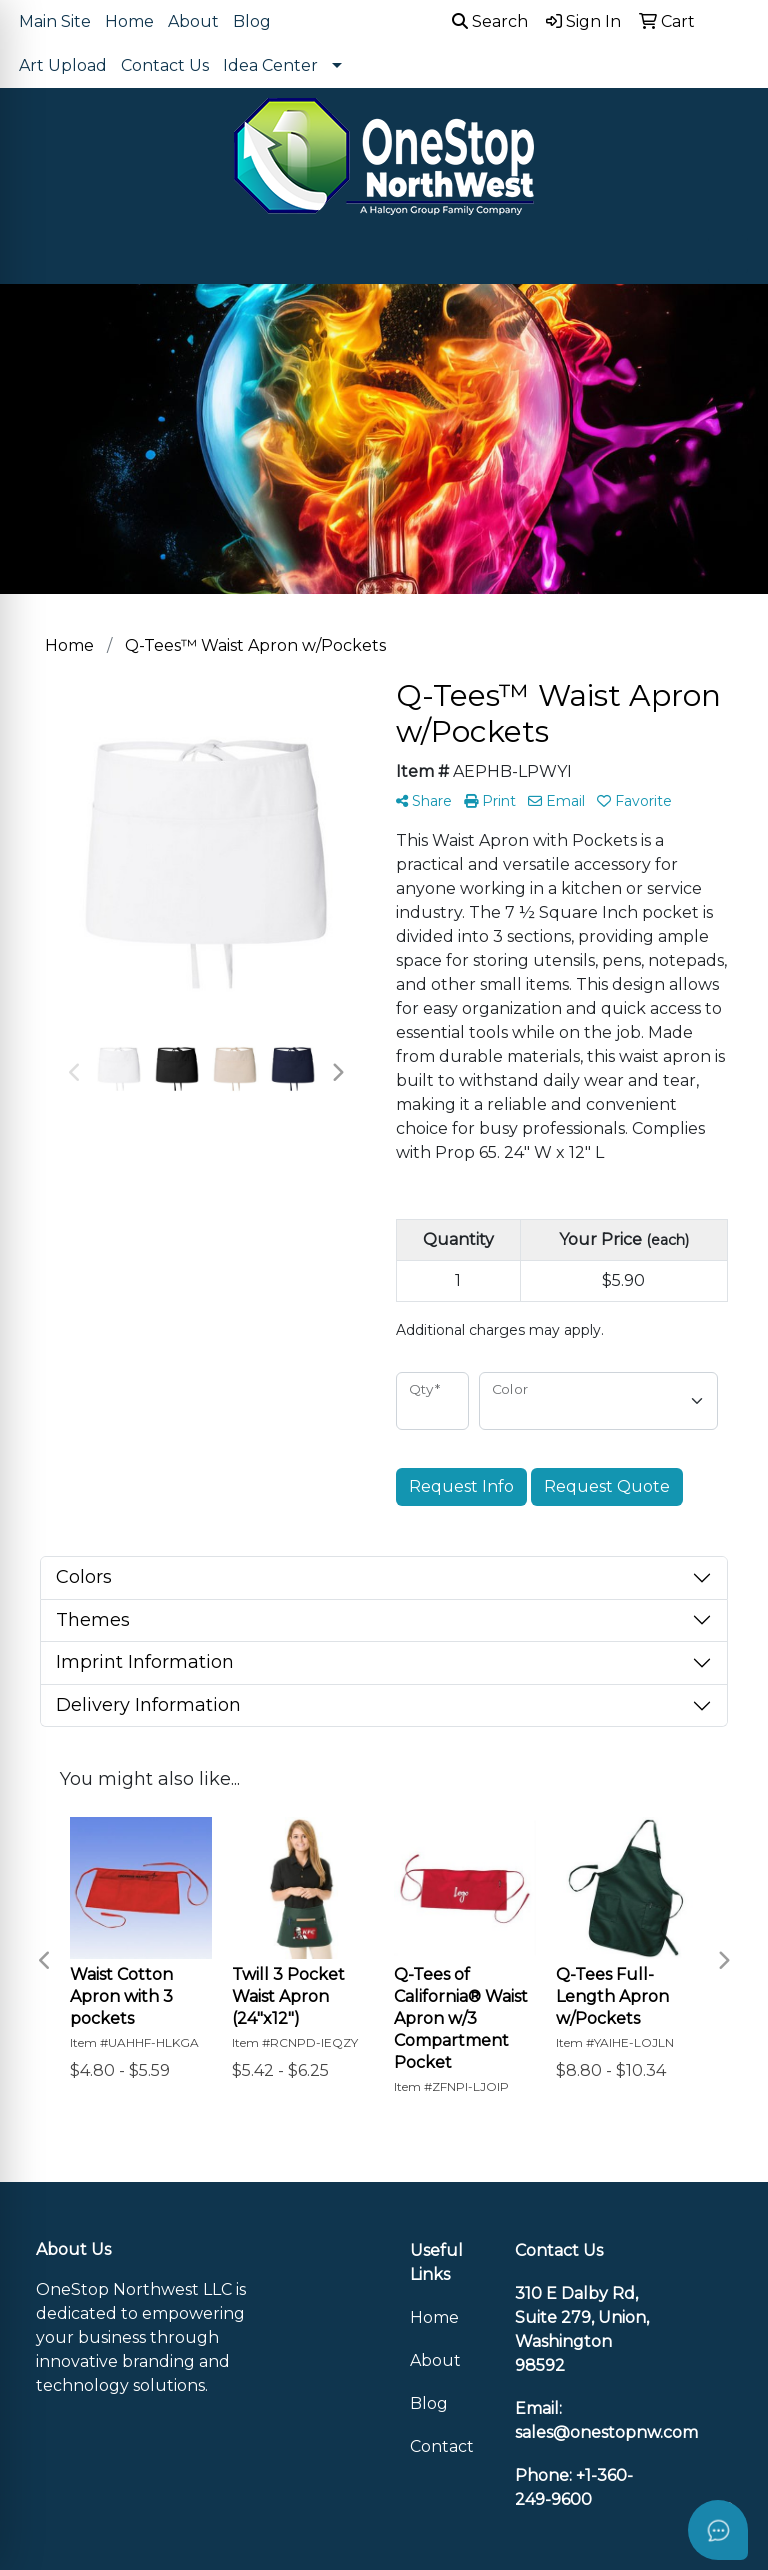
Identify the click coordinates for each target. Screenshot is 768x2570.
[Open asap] (718, 2530)
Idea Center (270, 65)
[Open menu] (728, 255)
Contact (442, 2446)
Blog (252, 21)
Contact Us (165, 65)
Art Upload (63, 65)
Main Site (55, 21)
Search (490, 21)
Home (129, 21)
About (193, 21)
